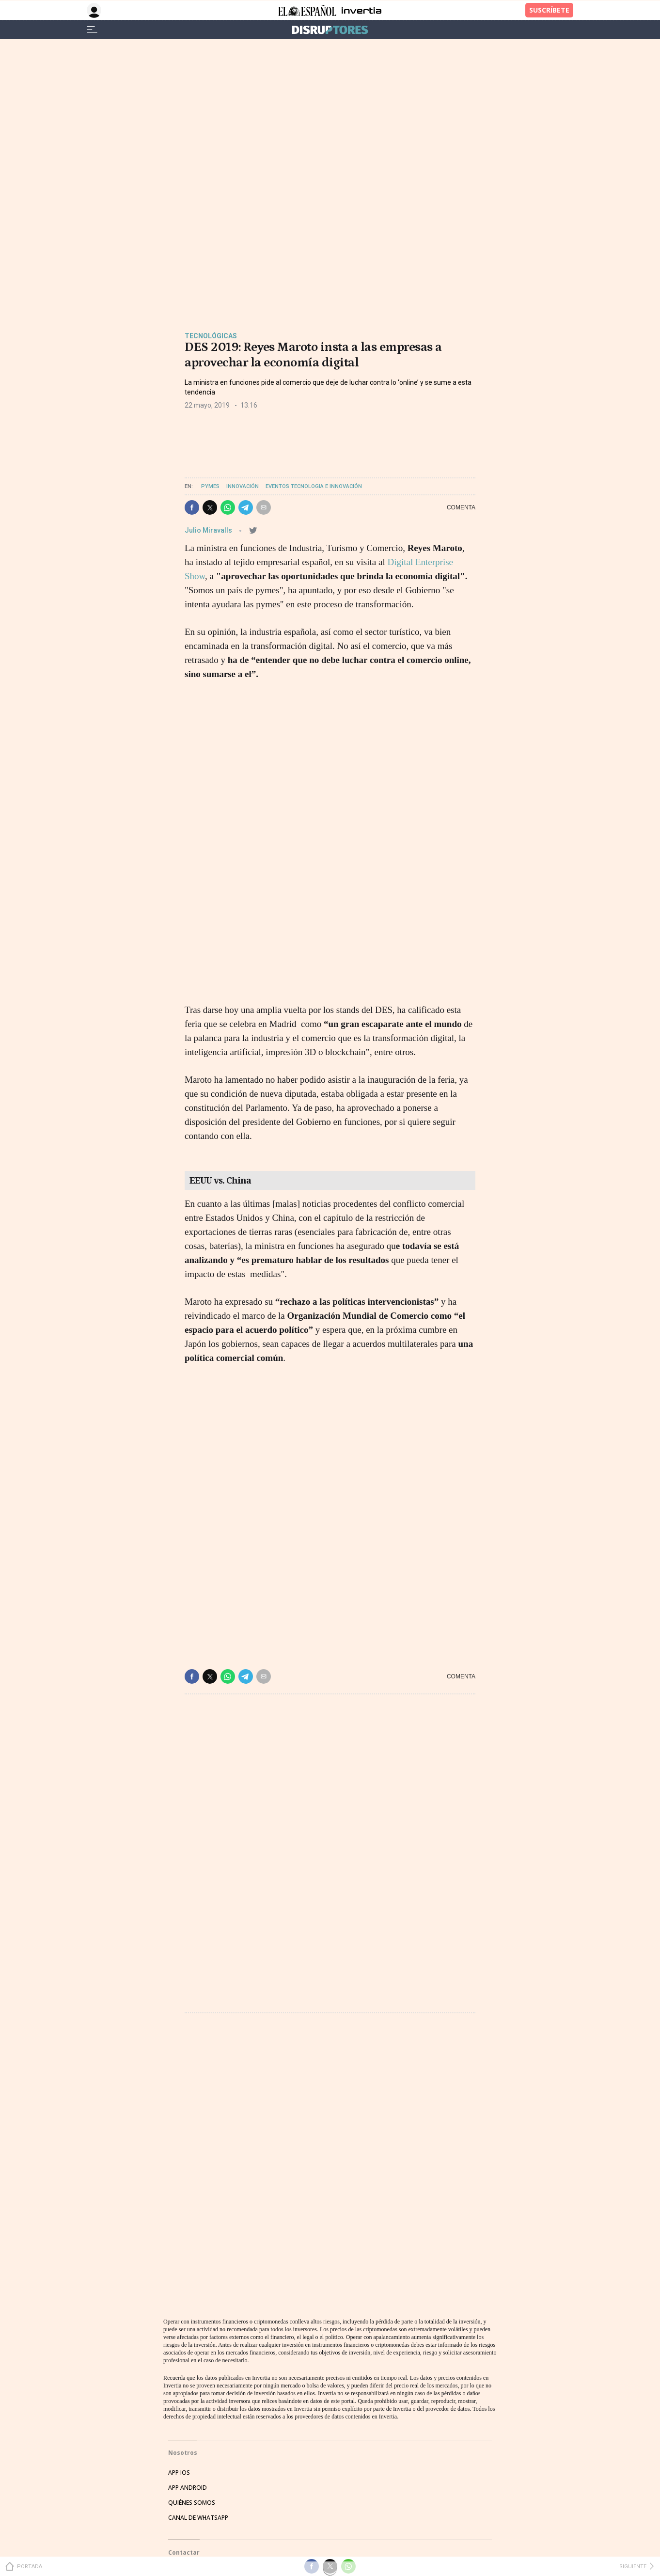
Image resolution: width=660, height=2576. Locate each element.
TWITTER (180, 2393)
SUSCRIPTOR (186, 2339)
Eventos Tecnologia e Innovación (314, 486)
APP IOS (179, 2194)
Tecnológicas (211, 336)
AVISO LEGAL (186, 2493)
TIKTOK (178, 2438)
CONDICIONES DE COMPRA (205, 2523)
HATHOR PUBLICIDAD (197, 2294)
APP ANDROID (187, 2209)
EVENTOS (181, 2309)
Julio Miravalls (209, 530)
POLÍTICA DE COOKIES (198, 2538)
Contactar (184, 2274)
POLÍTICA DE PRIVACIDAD (202, 2508)
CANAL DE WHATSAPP (198, 2239)
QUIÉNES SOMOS (191, 2224)
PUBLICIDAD (185, 2324)
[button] (192, 507)
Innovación (242, 486)
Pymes (210, 486)
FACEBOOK (183, 2408)
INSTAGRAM (185, 2423)
